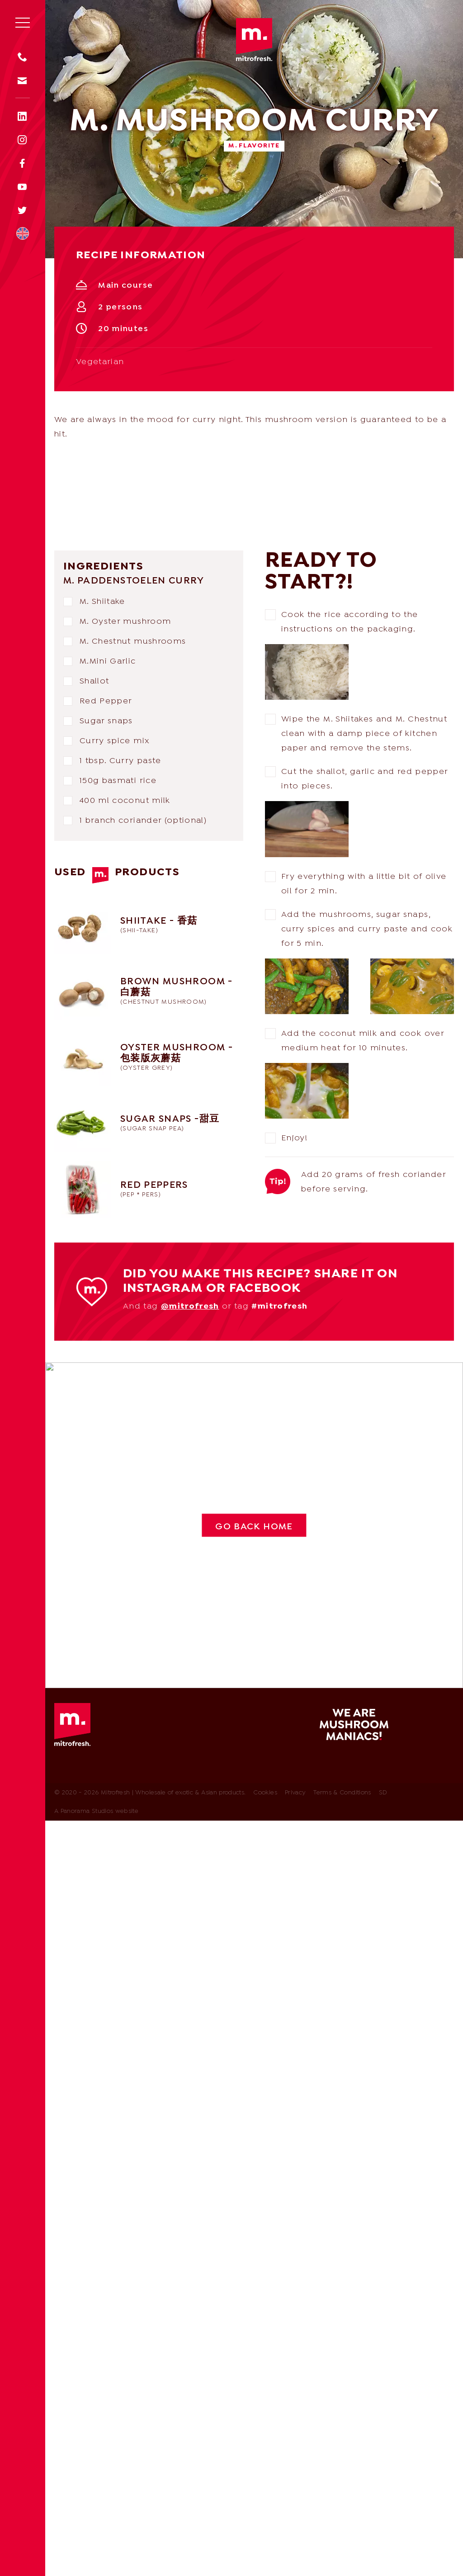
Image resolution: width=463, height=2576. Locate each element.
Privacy (295, 1793)
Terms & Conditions (342, 1793)
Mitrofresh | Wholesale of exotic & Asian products (254, 39)
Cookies (265, 1793)
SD (383, 1793)
